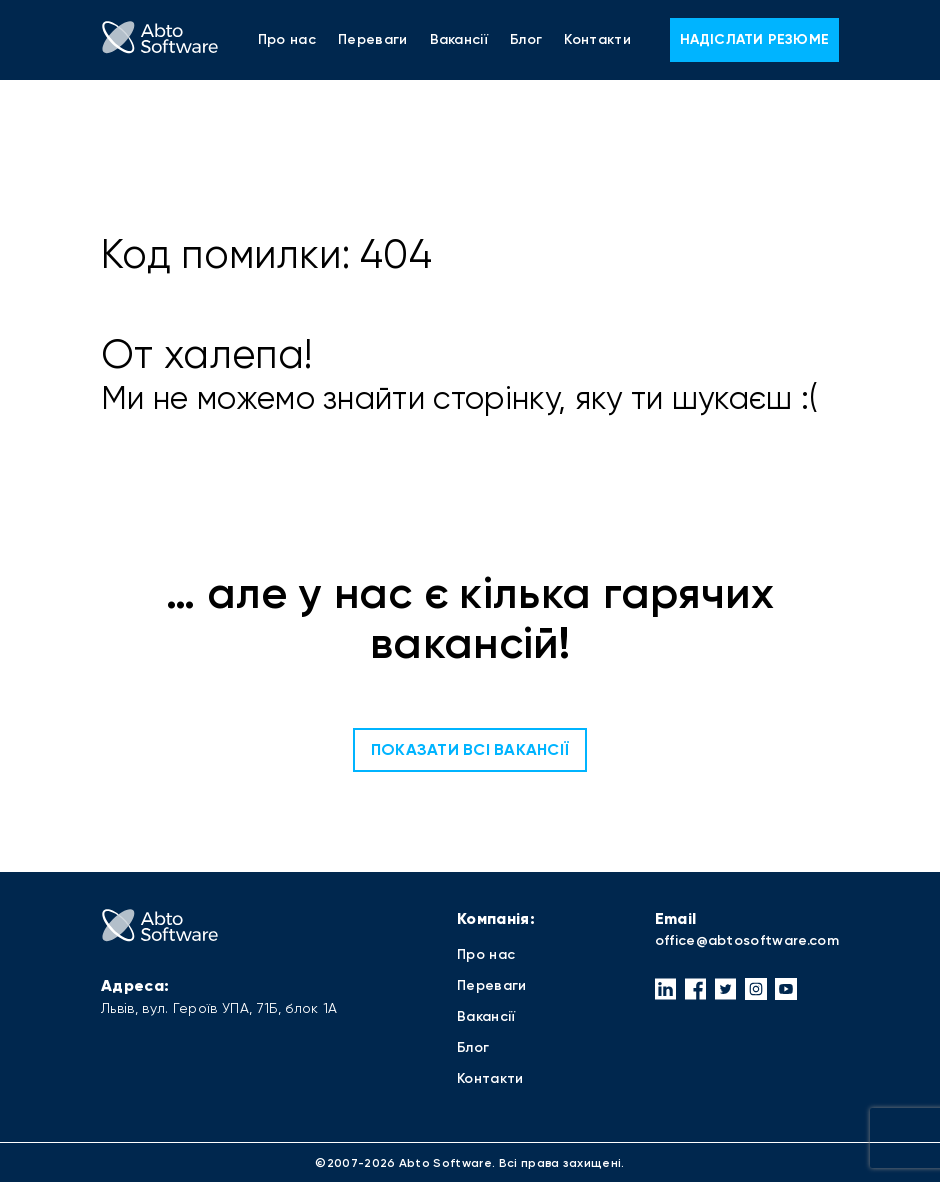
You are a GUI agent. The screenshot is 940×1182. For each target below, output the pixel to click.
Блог (526, 39)
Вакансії (459, 39)
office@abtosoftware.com (747, 940)
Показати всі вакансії (470, 749)
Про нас (287, 39)
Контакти (597, 39)
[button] (666, 989)
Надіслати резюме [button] (754, 39)
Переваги (373, 39)
